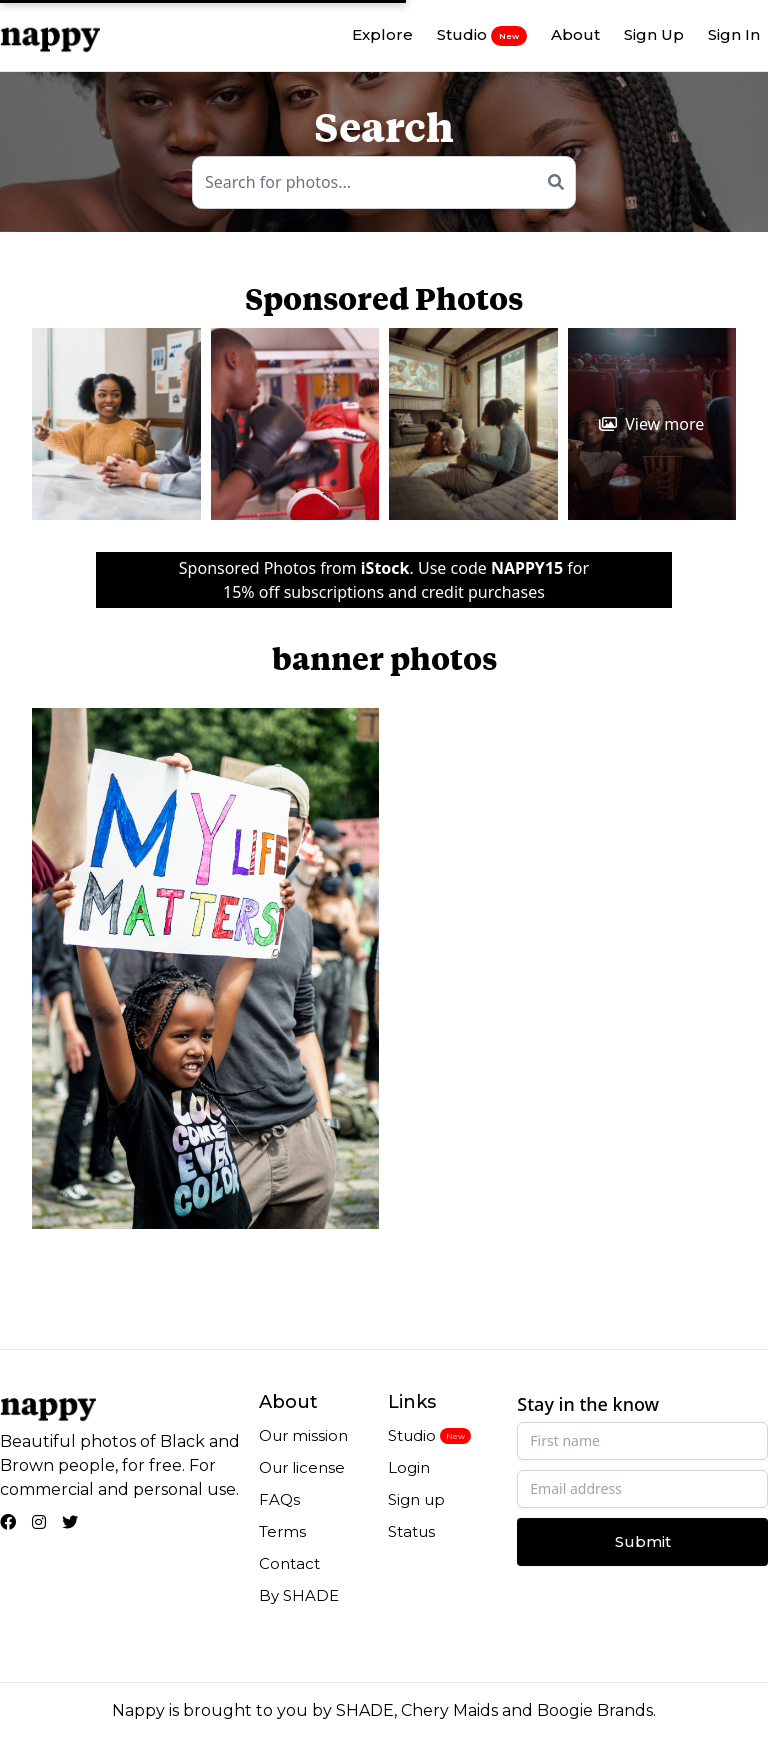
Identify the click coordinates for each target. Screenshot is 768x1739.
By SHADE (299, 1595)
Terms (282, 1531)
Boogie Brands (595, 1710)
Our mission (303, 1435)
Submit (643, 1541)
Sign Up (654, 34)
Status (411, 1531)
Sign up (416, 1499)
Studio (482, 35)
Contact (289, 1563)
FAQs (279, 1499)
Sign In (734, 34)
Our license (302, 1467)
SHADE (365, 1710)
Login (409, 1467)
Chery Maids (449, 1710)
